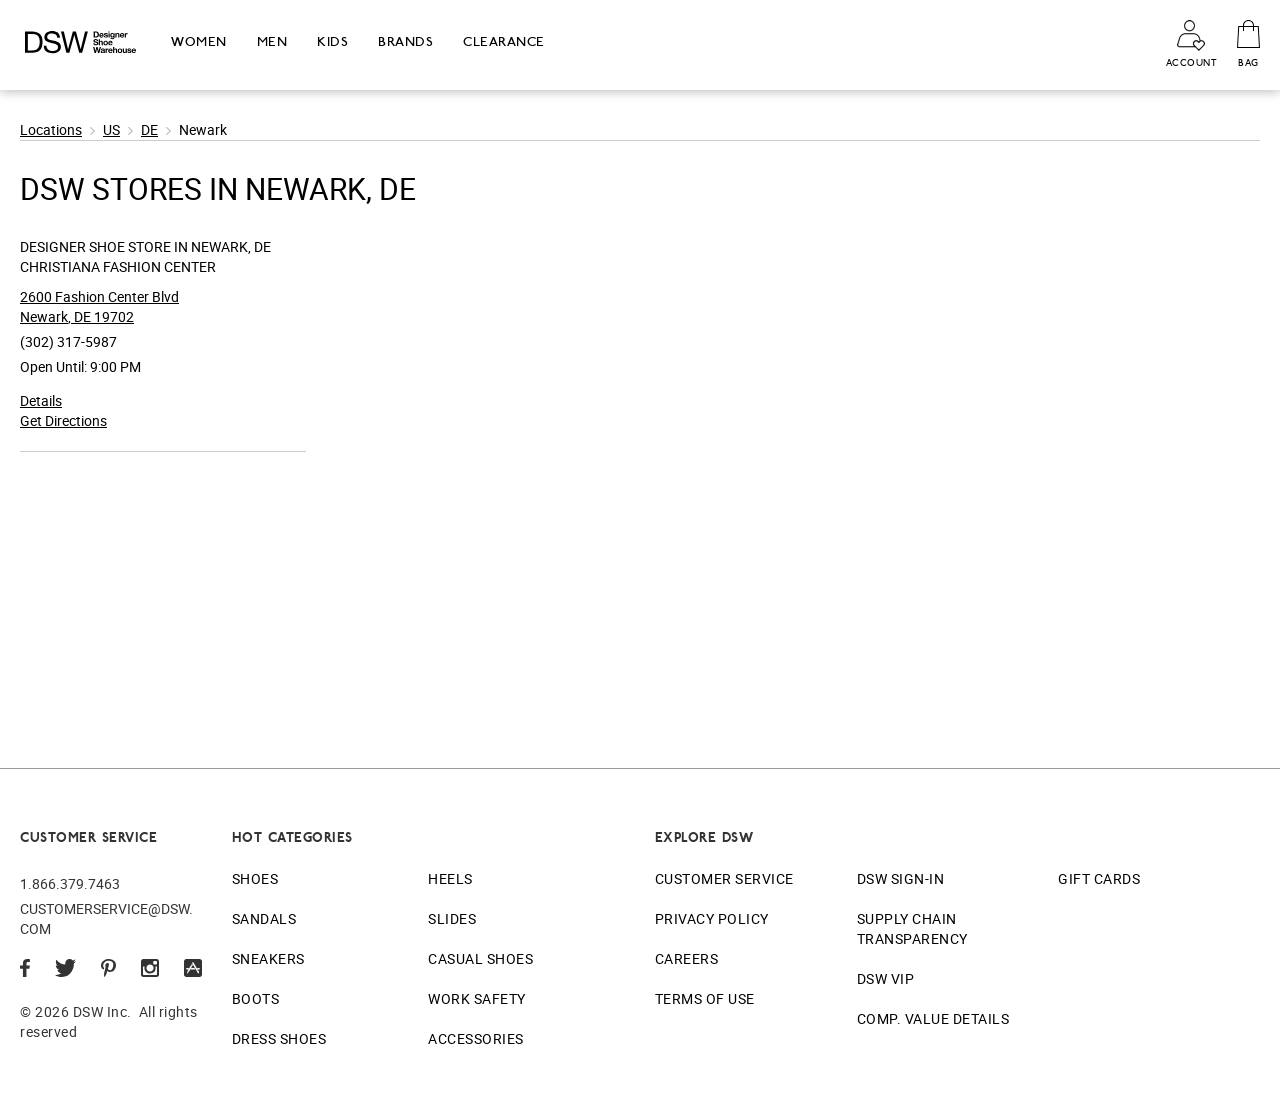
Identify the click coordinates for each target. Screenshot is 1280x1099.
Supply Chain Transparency (912, 928)
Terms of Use (705, 998)
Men (272, 41)
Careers (687, 958)
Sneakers (268, 958)
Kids (332, 41)
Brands (405, 41)
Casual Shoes (480, 958)
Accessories (476, 1038)
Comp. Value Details (933, 1018)
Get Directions (63, 420)
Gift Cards (1099, 878)
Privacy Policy (712, 918)
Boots (256, 998)
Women (199, 41)
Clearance (504, 41)
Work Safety (477, 998)
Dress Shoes (279, 1038)
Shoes (255, 878)
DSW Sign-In (901, 878)
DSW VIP (886, 978)
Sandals (264, 918)
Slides (452, 918)
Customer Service (724, 878)
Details (41, 400)
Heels (450, 878)
